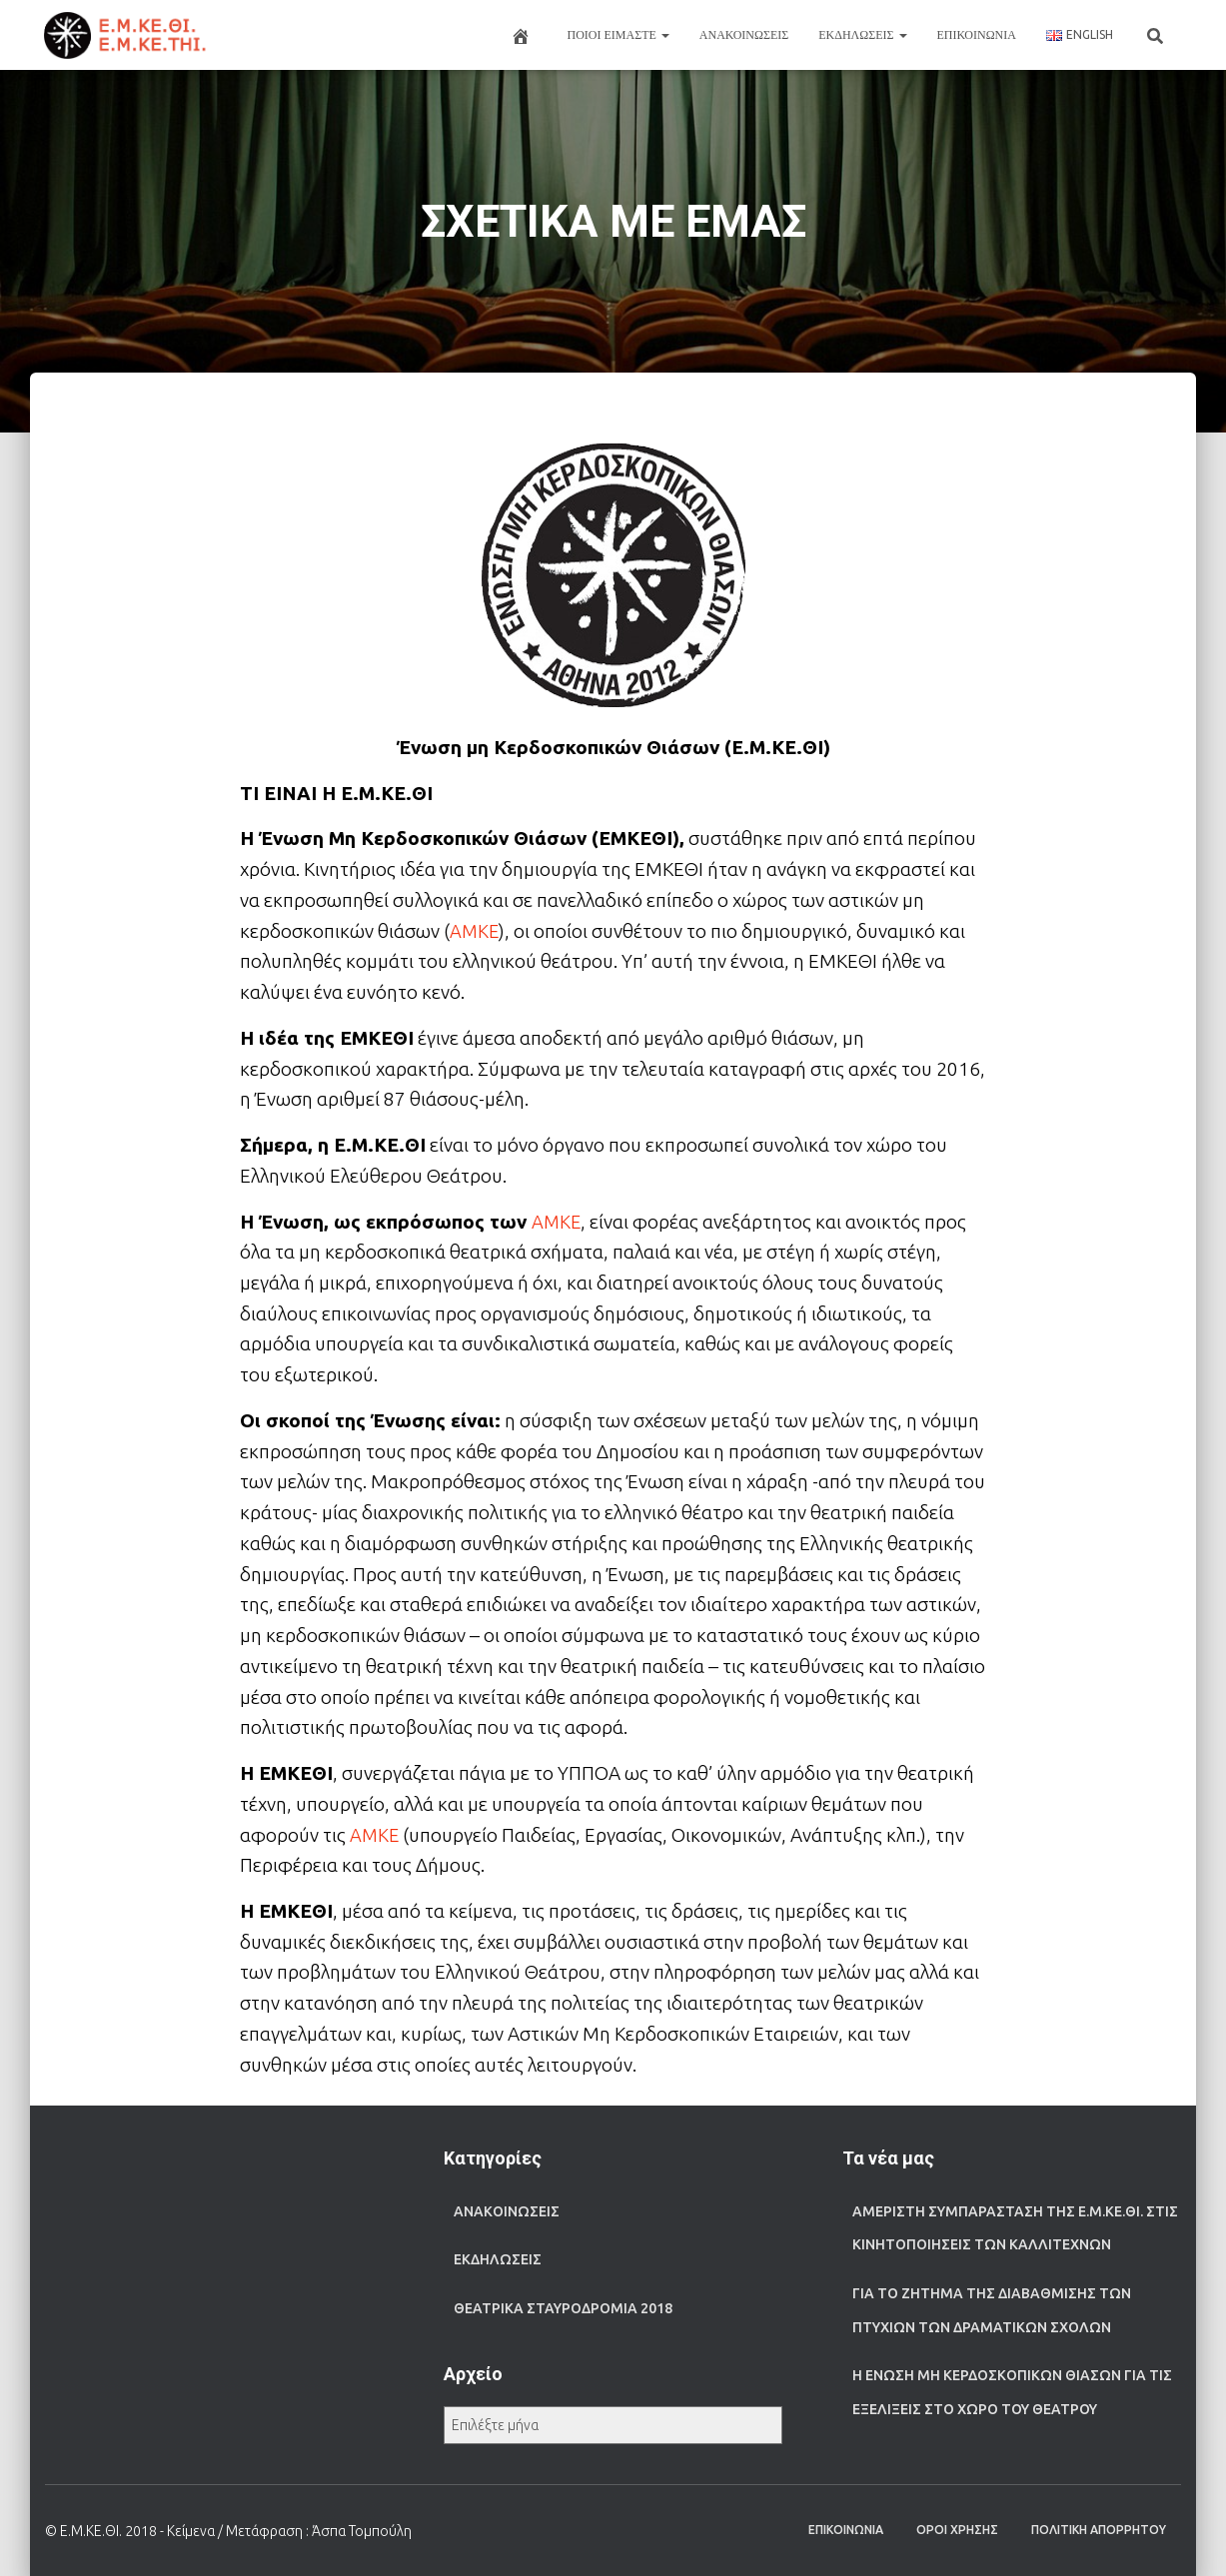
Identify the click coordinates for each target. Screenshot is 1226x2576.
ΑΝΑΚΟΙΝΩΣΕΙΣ (743, 34)
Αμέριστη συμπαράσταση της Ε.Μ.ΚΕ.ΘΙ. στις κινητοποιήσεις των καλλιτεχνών (1015, 2228)
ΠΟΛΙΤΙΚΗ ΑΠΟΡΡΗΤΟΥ (1098, 2529)
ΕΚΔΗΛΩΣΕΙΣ (862, 34)
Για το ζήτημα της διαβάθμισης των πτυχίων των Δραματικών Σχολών (991, 2310)
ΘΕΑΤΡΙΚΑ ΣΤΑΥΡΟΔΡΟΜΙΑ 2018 (563, 2308)
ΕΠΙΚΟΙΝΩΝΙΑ (976, 34)
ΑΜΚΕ (475, 931)
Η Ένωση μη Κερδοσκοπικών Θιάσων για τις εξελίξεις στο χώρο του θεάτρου (1012, 2392)
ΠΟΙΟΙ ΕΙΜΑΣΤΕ (618, 34)
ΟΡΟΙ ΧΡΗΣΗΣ (957, 2529)
